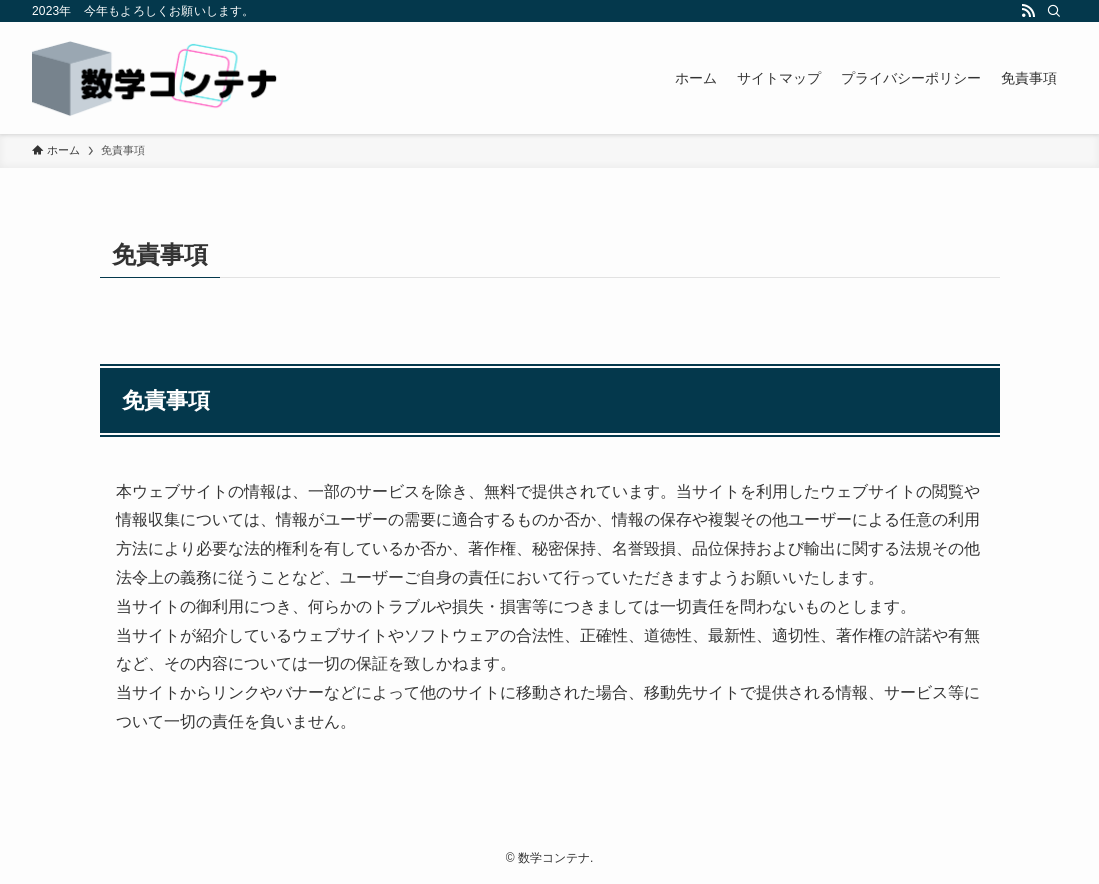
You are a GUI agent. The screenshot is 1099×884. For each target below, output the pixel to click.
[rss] (1028, 11)
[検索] (1054, 11)
